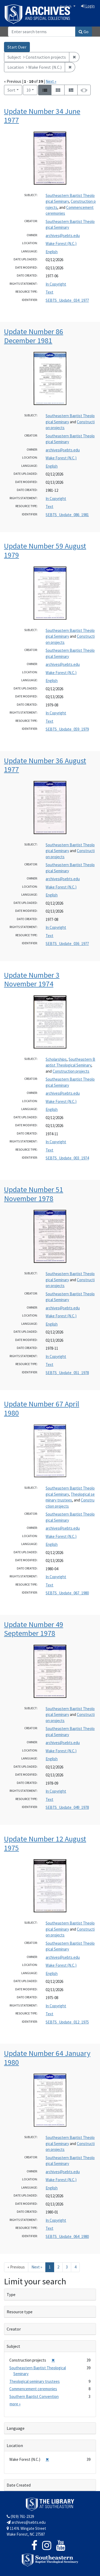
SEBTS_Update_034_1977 (67, 300)
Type (11, 2294)
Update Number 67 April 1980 (41, 1408)
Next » (51, 81)
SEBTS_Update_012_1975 (67, 2022)
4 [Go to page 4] (75, 2266)
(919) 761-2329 (20, 2516)
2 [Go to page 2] (58, 2266)
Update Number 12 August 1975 (45, 1843)
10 (31, 90)
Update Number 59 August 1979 (45, 550)
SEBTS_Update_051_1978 (67, 1372)
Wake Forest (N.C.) (61, 243)
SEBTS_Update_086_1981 (67, 514)
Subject (13, 2346)
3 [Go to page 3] (67, 2266)
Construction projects (71, 1071)
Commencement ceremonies (33, 2388)
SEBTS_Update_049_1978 (67, 1807)
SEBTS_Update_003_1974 (67, 1157)
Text (49, 292)
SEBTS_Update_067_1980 (67, 1592)
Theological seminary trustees (34, 2381)
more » (15, 2403)
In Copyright (56, 284)
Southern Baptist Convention (34, 2396)
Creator (14, 2329)
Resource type (20, 2311)
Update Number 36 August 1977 (45, 765)
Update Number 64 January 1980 (47, 2057)
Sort (11, 90)
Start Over (16, 47)
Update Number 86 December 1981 (33, 336)
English (66, 6)
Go (84, 31)
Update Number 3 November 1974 (31, 979)
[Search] (41, 32)
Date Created (19, 2485)
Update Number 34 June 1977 (42, 115)
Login (88, 5)
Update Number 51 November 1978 (33, 1194)
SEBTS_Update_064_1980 (67, 2236)
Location (15, 2445)
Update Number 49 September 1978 (33, 1629)
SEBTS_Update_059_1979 (67, 729)
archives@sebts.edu (63, 235)
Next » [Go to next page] (36, 2266)
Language (16, 2428)
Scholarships (56, 1059)
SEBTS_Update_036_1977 (67, 943)
